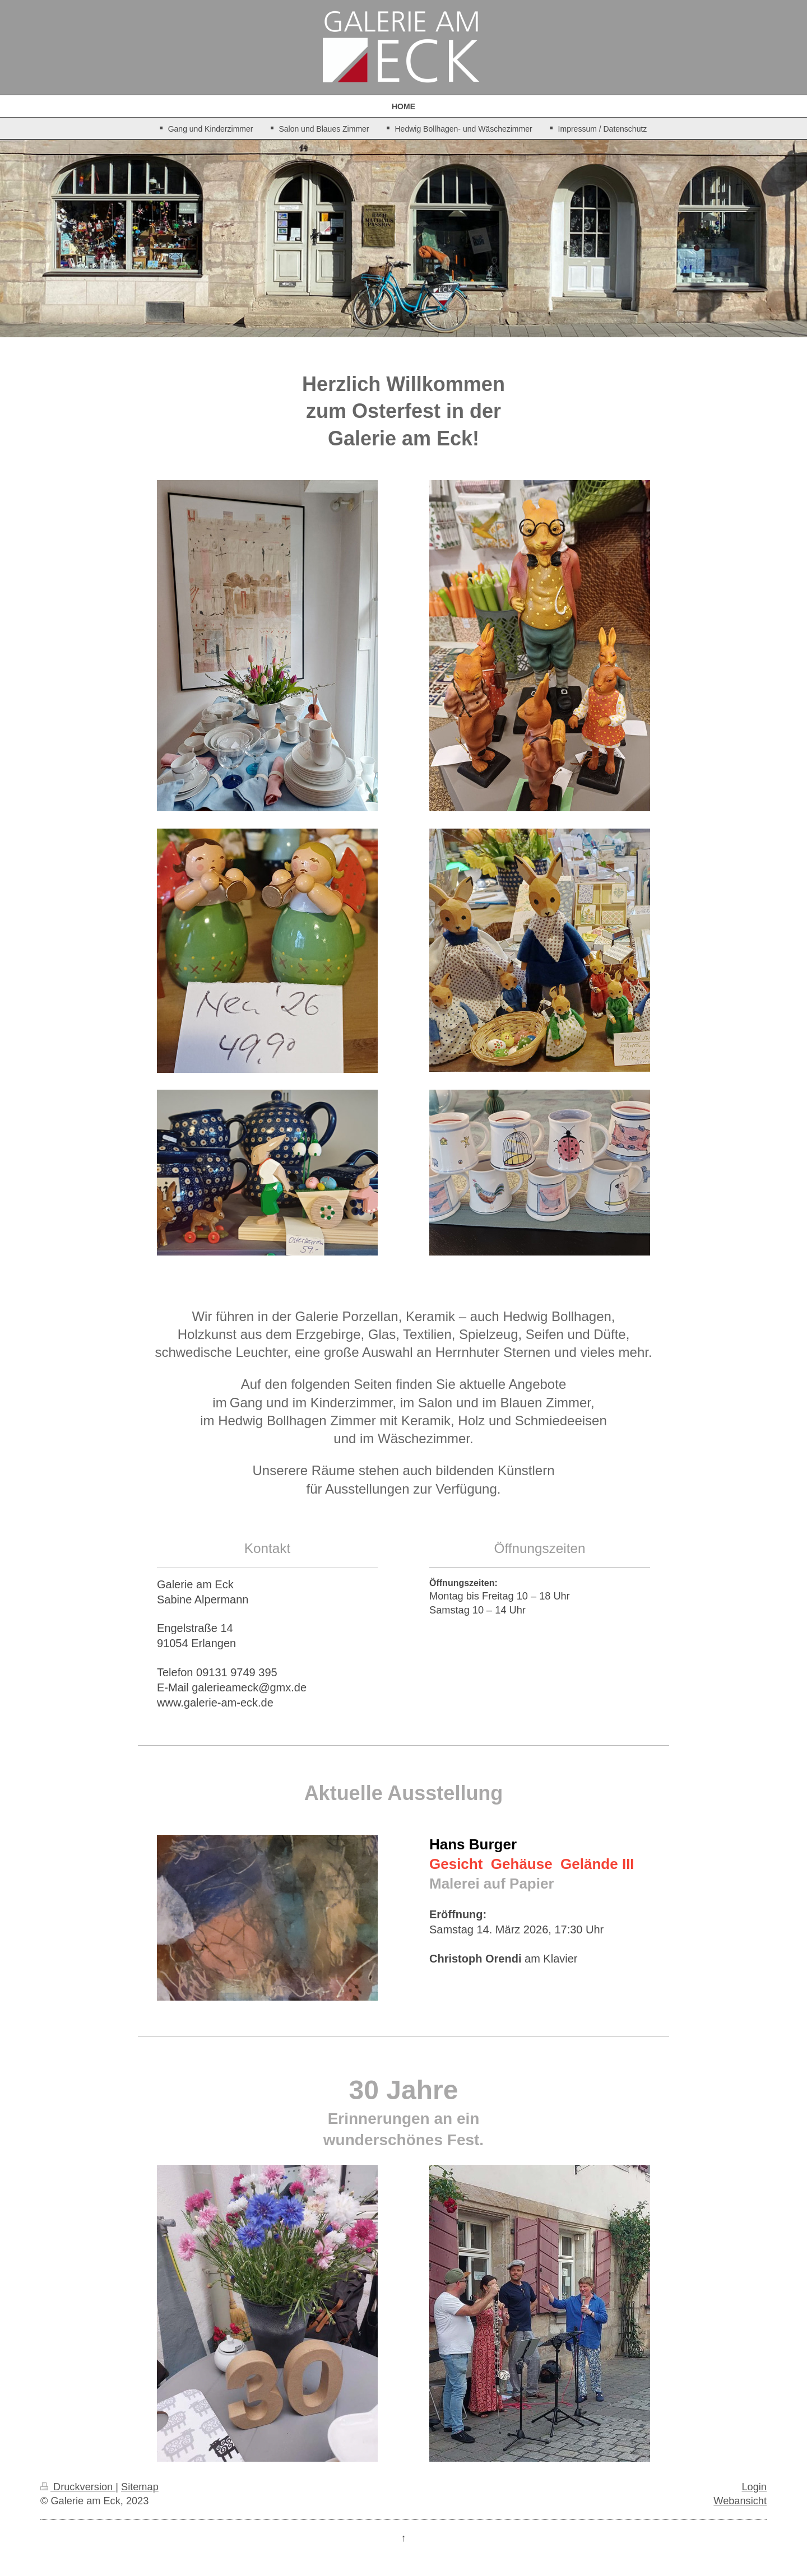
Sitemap (140, 2487)
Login (754, 2487)
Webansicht (740, 2501)
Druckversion (77, 2487)
